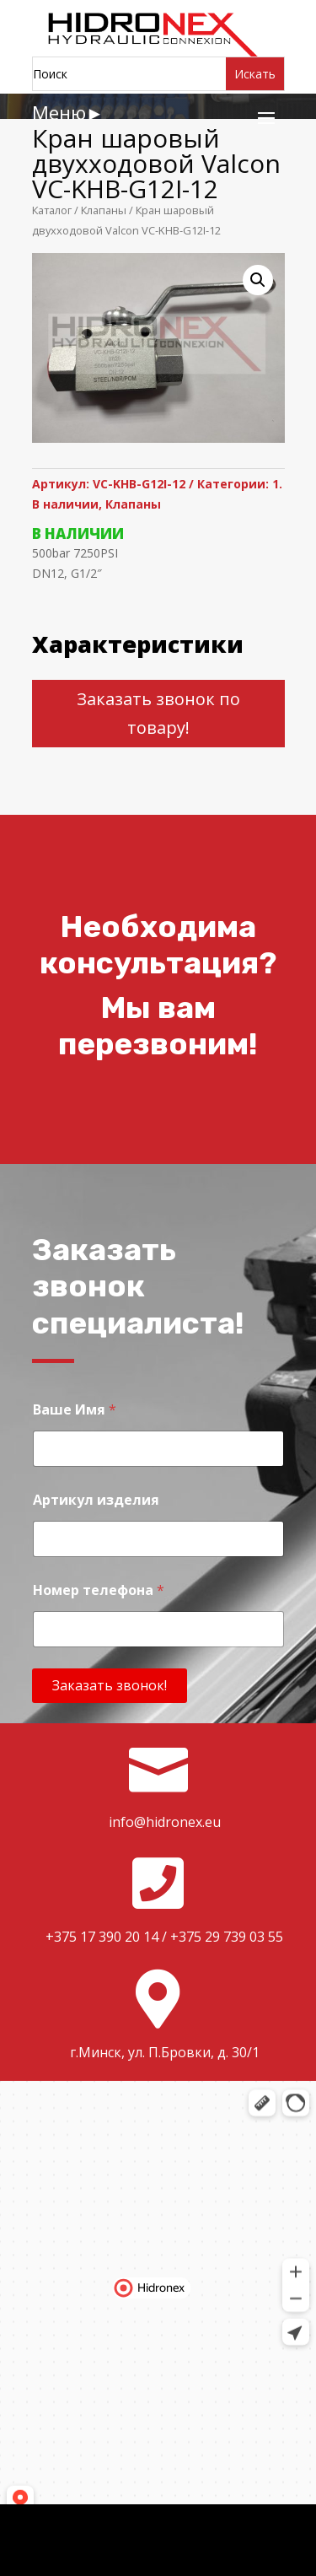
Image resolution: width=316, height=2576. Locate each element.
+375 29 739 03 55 (226, 1936)
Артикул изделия (96, 1500)
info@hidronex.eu (165, 1822)
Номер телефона (98, 1590)
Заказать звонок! (109, 1685)
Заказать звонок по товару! (158, 713)
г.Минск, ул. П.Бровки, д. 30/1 (165, 2052)
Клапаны (103, 210)
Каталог (52, 210)
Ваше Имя (74, 1410)
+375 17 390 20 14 (102, 1936)
